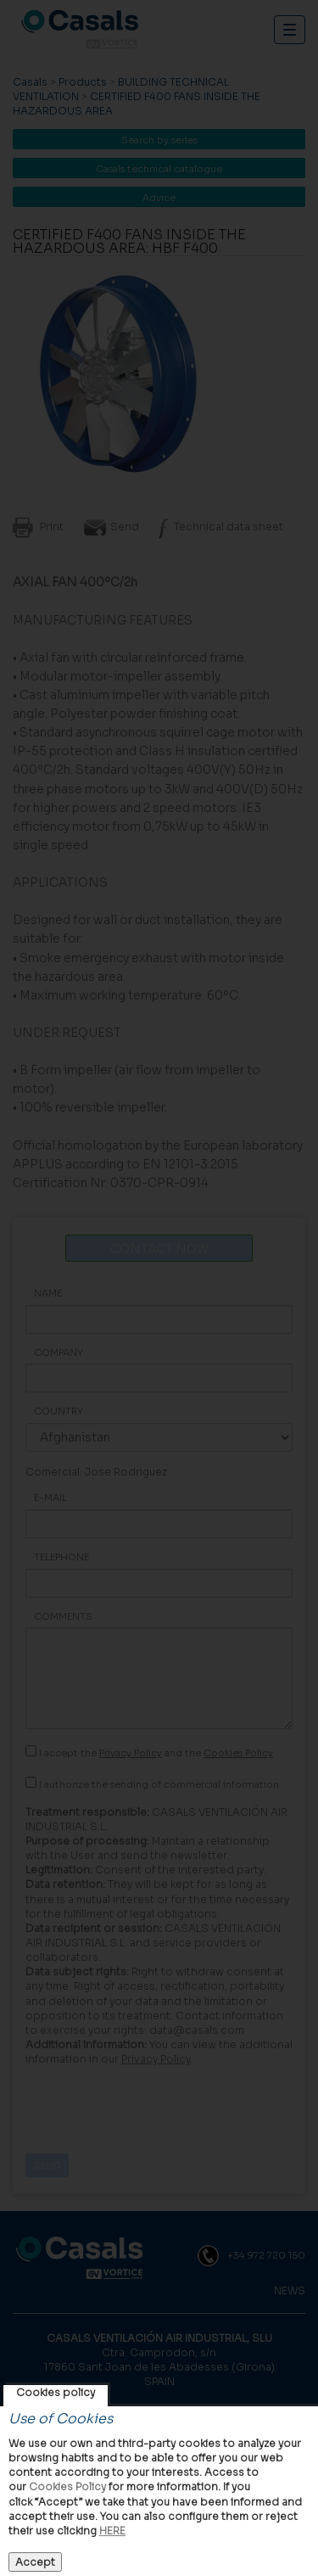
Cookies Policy (67, 2486)
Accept (35, 2562)
